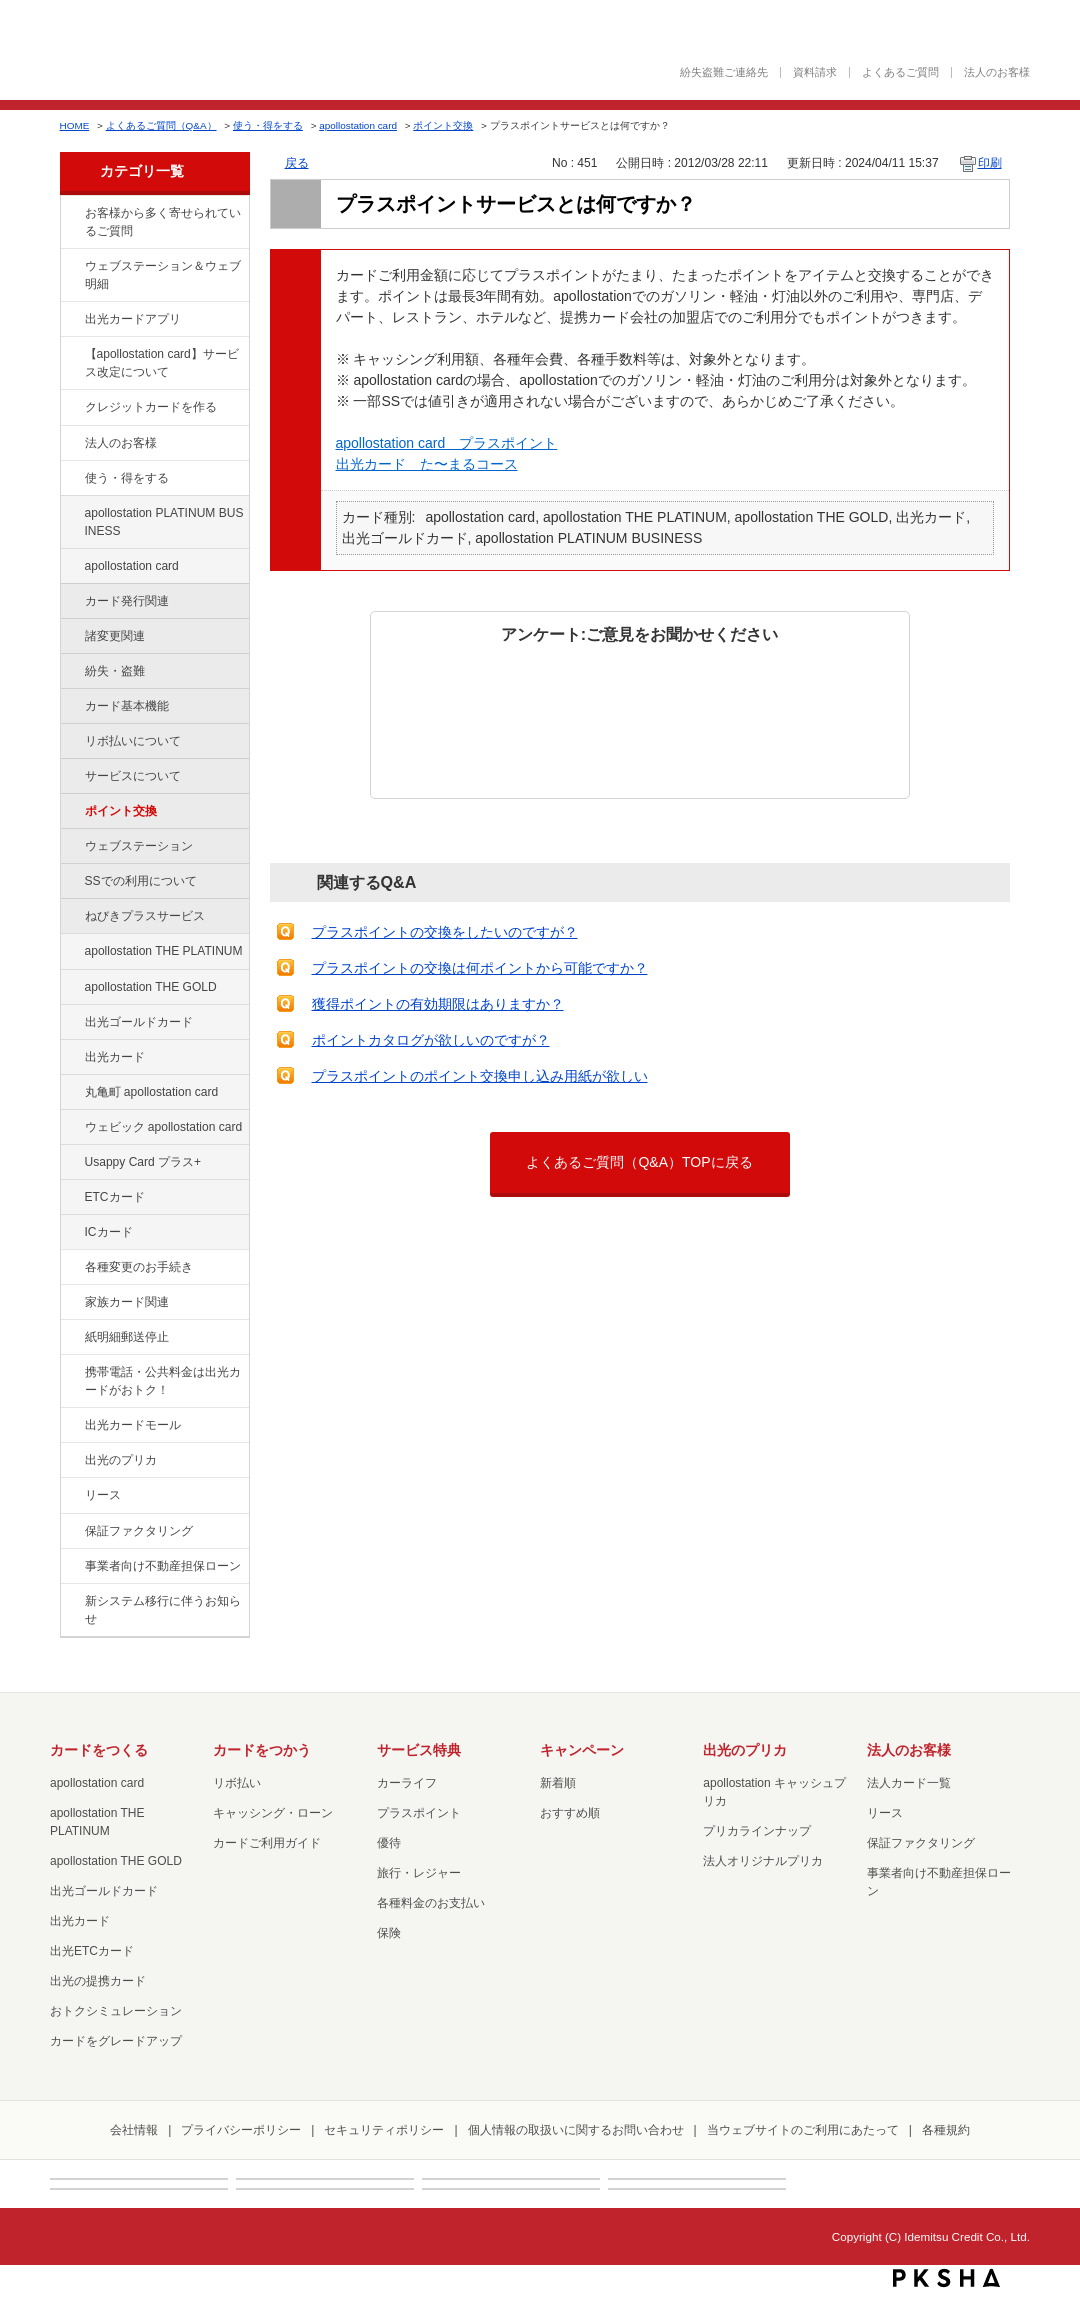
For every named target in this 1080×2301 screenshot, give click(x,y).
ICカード (109, 1232)
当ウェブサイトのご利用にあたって (803, 2130)
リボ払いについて (133, 741)
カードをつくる (99, 1750)
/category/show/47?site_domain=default (71, 1058)
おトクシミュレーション (116, 2011)
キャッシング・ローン (273, 1813)
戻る (297, 163)
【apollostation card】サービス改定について (162, 363)
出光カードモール (133, 1425)
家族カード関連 (127, 1302)
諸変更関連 (115, 636)
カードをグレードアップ (116, 2041)
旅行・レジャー (419, 1873)
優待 (389, 1843)
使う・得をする (268, 125)
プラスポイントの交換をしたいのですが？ (445, 932)
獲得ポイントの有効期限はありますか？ (438, 1004)
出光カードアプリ (133, 319)
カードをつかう (262, 1750)
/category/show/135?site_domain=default (71, 267)
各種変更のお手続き (139, 1267)
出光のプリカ (121, 1460)
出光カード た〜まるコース (427, 464)
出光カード (115, 1057)
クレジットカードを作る (151, 407)
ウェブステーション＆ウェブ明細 (163, 275)
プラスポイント (419, 1813)
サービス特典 (419, 1750)
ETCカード (115, 1197)
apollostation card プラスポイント (447, 443)
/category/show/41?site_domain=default (71, 952)
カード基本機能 (127, 706)
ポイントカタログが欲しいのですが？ (431, 1040)
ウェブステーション (139, 846)
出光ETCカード (92, 1951)
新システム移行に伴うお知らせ (163, 1610)
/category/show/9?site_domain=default (71, 479)
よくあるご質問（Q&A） (161, 125)
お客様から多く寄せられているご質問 (163, 222)
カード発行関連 (127, 601)
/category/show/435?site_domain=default (71, 320)
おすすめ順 (570, 1813)
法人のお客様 (997, 72)
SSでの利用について (141, 881)
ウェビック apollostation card (164, 1127)
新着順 (558, 1783)
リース (103, 1495)
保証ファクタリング (139, 1531)
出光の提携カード (98, 1981)
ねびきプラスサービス (145, 916)
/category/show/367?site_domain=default (71, 1163)
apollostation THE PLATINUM (164, 951)
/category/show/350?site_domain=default (71, 1602)
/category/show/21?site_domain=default (71, 444)
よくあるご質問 (900, 72)
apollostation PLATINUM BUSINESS (164, 522)
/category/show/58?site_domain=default (71, 1023)
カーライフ (407, 1783)
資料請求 (815, 72)
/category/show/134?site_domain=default (71, 214)
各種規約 (946, 2130)
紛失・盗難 (115, 671)
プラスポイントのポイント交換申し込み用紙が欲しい (480, 1076)
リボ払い (237, 1783)
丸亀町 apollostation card (152, 1092)
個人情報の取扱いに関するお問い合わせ (576, 2130)
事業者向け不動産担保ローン (163, 1566)
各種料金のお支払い (431, 1903)
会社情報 (134, 2130)
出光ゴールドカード (139, 1022)
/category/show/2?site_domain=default (71, 408)
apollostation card (358, 125)
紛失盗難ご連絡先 (724, 72)
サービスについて (133, 776)
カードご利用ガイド (267, 1843)
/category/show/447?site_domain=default (71, 514)
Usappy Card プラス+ (143, 1162)
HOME (75, 125)
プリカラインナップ (757, 1831)
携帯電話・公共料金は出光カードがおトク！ (163, 1381)
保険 (389, 1933)
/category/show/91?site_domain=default (71, 1128)
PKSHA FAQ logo (946, 2278)
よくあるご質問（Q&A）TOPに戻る (639, 1162)
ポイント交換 (443, 125)
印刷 (990, 163)
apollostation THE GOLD (151, 987)
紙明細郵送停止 (127, 1337)
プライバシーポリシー (241, 2130)
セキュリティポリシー (384, 2130)
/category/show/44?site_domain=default (71, 988)
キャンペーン (582, 1750)
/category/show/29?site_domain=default (71, 567)
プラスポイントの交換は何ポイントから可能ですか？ (480, 968)
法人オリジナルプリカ (763, 1861)
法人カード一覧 (909, 1783)
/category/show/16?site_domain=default (71, 1461)
